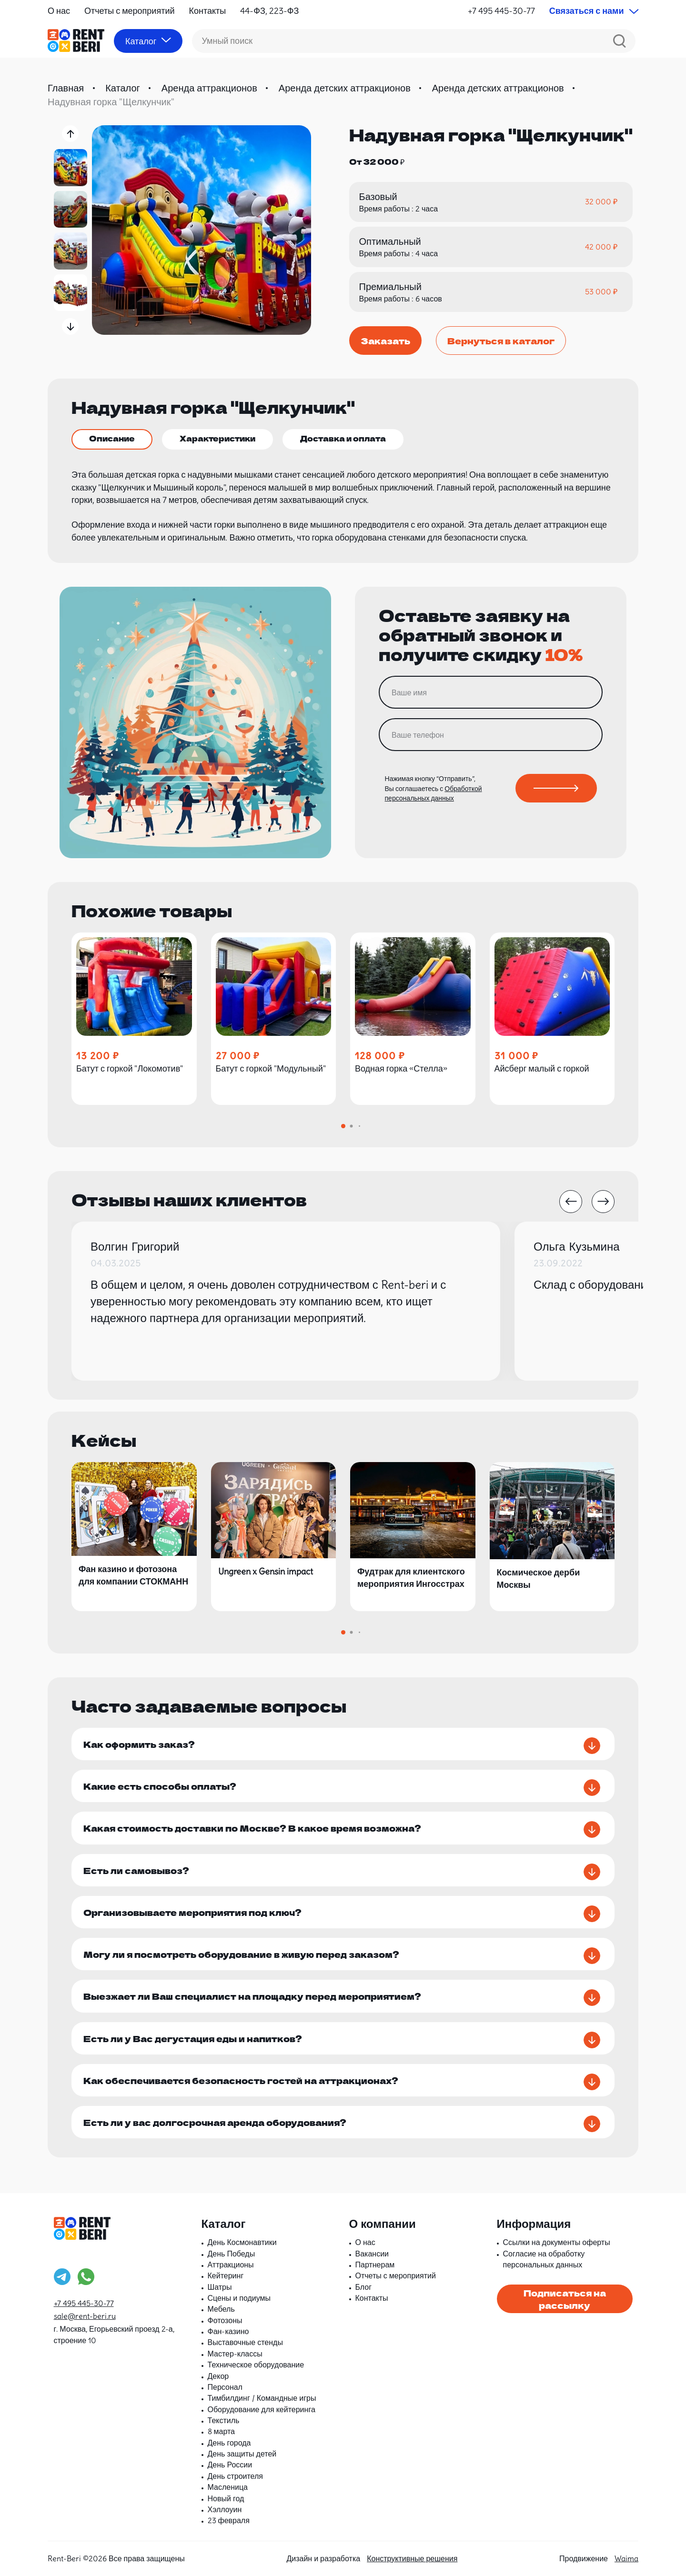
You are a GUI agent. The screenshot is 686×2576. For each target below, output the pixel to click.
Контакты (207, 10)
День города (229, 2442)
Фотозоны (225, 2320)
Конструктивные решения (412, 2558)
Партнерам (375, 2264)
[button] (70, 133)
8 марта (221, 2431)
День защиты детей (242, 2453)
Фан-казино (228, 2331)
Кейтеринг (226, 2275)
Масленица (228, 2487)
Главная (66, 88)
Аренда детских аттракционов (345, 88)
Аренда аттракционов (209, 88)
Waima (626, 2558)
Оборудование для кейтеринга (261, 2409)
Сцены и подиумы (239, 2298)
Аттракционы (231, 2264)
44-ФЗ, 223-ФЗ (269, 10)
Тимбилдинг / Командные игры (262, 2398)
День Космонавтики (242, 2242)
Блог (363, 2287)
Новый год (226, 2498)
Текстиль (224, 2420)
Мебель (221, 2309)
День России (230, 2464)
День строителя (235, 2476)
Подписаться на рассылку (565, 2298)
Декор (218, 2376)
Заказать (385, 340)
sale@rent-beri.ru (85, 2316)
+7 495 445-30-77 (501, 10)
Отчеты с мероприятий (129, 10)
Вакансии (372, 2253)
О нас (59, 10)
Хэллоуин (225, 2509)
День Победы (231, 2253)
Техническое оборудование (256, 2364)
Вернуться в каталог (501, 340)
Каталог (122, 88)
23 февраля (229, 2520)
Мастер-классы (235, 2353)
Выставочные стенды (245, 2342)
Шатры (220, 2287)
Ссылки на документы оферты (556, 2242)
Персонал (225, 2387)
